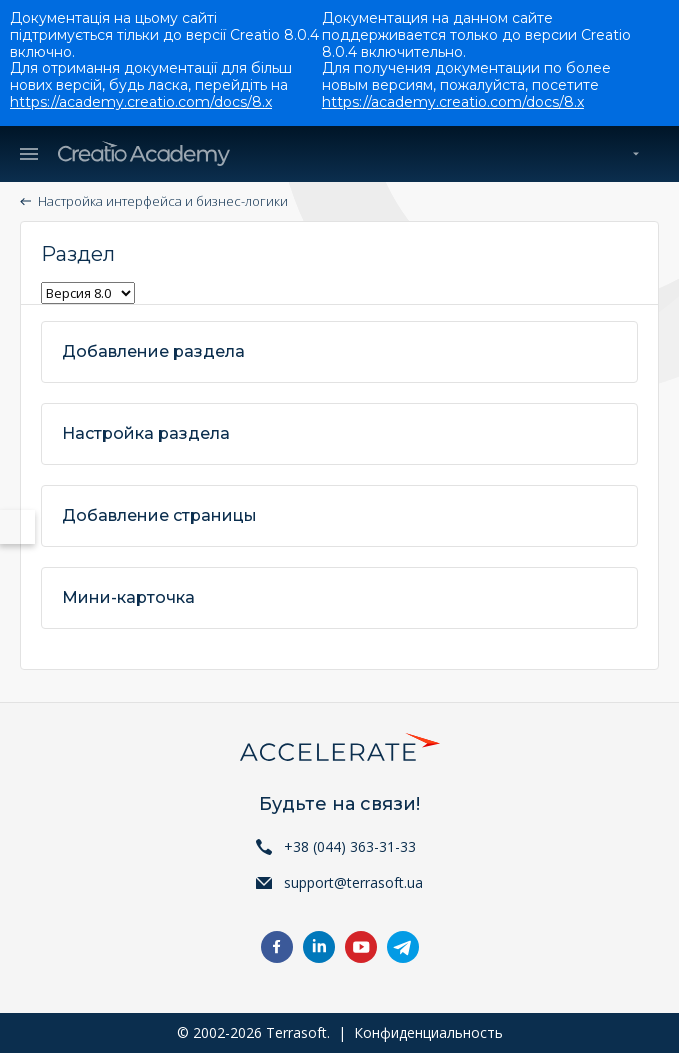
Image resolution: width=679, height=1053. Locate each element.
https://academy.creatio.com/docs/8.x (141, 102)
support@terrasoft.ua (353, 882)
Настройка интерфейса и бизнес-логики (163, 201)
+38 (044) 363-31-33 (350, 846)
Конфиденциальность (428, 1032)
